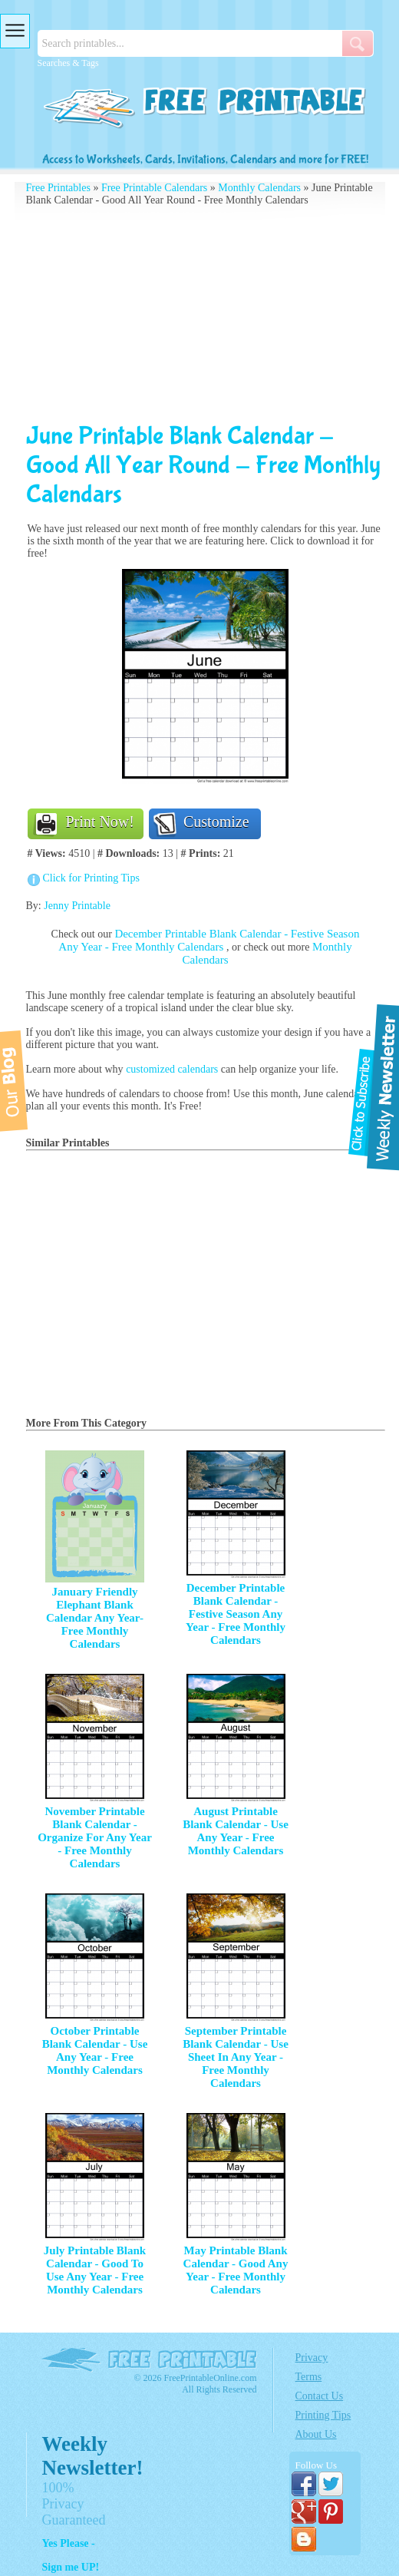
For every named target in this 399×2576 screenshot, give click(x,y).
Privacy (311, 2357)
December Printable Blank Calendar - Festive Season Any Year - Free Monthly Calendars (208, 940)
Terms (308, 2377)
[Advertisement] (205, 314)
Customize (216, 821)
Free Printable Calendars (154, 187)
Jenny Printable (77, 905)
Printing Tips (323, 2415)
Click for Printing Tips (91, 878)
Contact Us (319, 2396)
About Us (316, 2434)
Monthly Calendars (259, 187)
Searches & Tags (68, 63)
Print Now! (100, 821)
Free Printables (58, 187)
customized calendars (172, 1069)
